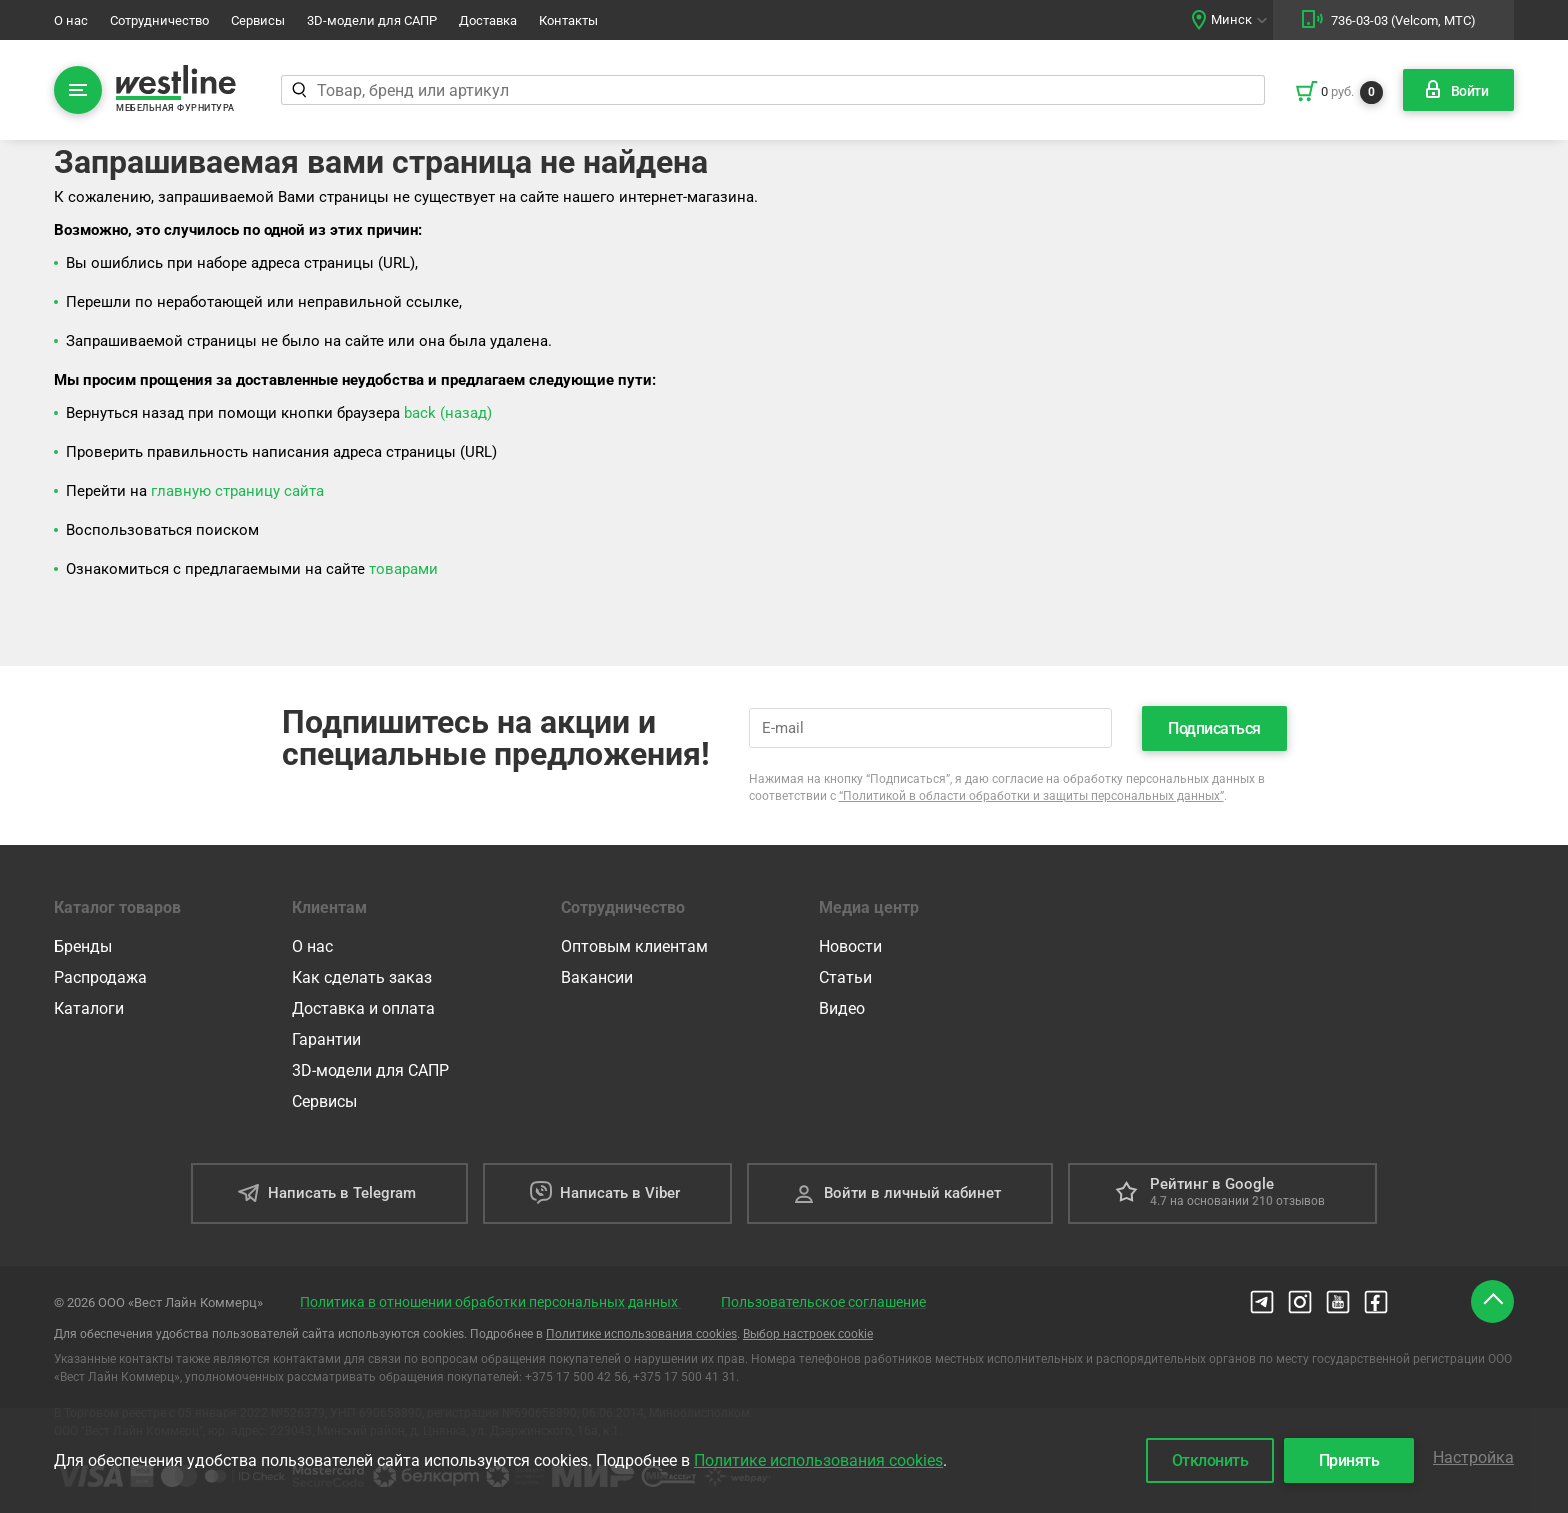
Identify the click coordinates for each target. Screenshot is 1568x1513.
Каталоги (89, 1008)
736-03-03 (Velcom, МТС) (1403, 20)
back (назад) (448, 413)
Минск (1231, 19)
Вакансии (597, 977)
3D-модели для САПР (372, 20)
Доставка (488, 20)
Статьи (845, 977)
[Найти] (298, 90)
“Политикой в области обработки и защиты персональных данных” (1031, 796)
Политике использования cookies (641, 1334)
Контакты (568, 20)
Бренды (83, 946)
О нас (71, 20)
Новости (850, 946)
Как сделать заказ (362, 977)
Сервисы (258, 20)
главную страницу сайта (237, 491)
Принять (1349, 1460)
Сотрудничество (159, 20)
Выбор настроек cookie (808, 1334)
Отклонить (1210, 1460)
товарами (403, 569)
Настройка (1473, 1457)
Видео (842, 1008)
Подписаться (1214, 728)
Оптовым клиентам (634, 946)
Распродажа (100, 977)
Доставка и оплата (363, 1008)
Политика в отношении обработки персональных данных (490, 1302)
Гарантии (326, 1039)
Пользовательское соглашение (823, 1302)
